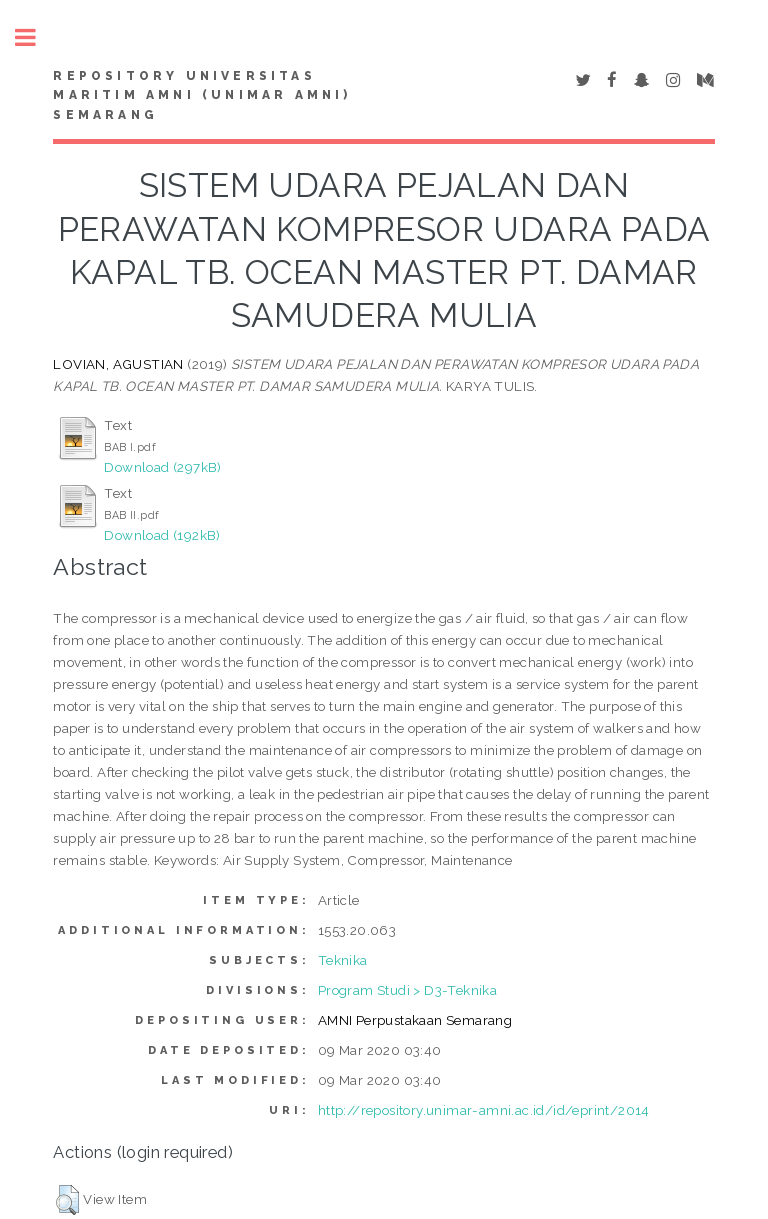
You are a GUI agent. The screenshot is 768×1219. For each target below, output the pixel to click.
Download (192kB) (162, 535)
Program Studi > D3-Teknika (407, 990)
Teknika (343, 960)
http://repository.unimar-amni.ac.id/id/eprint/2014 (484, 1110)
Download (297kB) (162, 467)
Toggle (36, 37)
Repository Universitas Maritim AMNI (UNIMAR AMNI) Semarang (202, 96)
